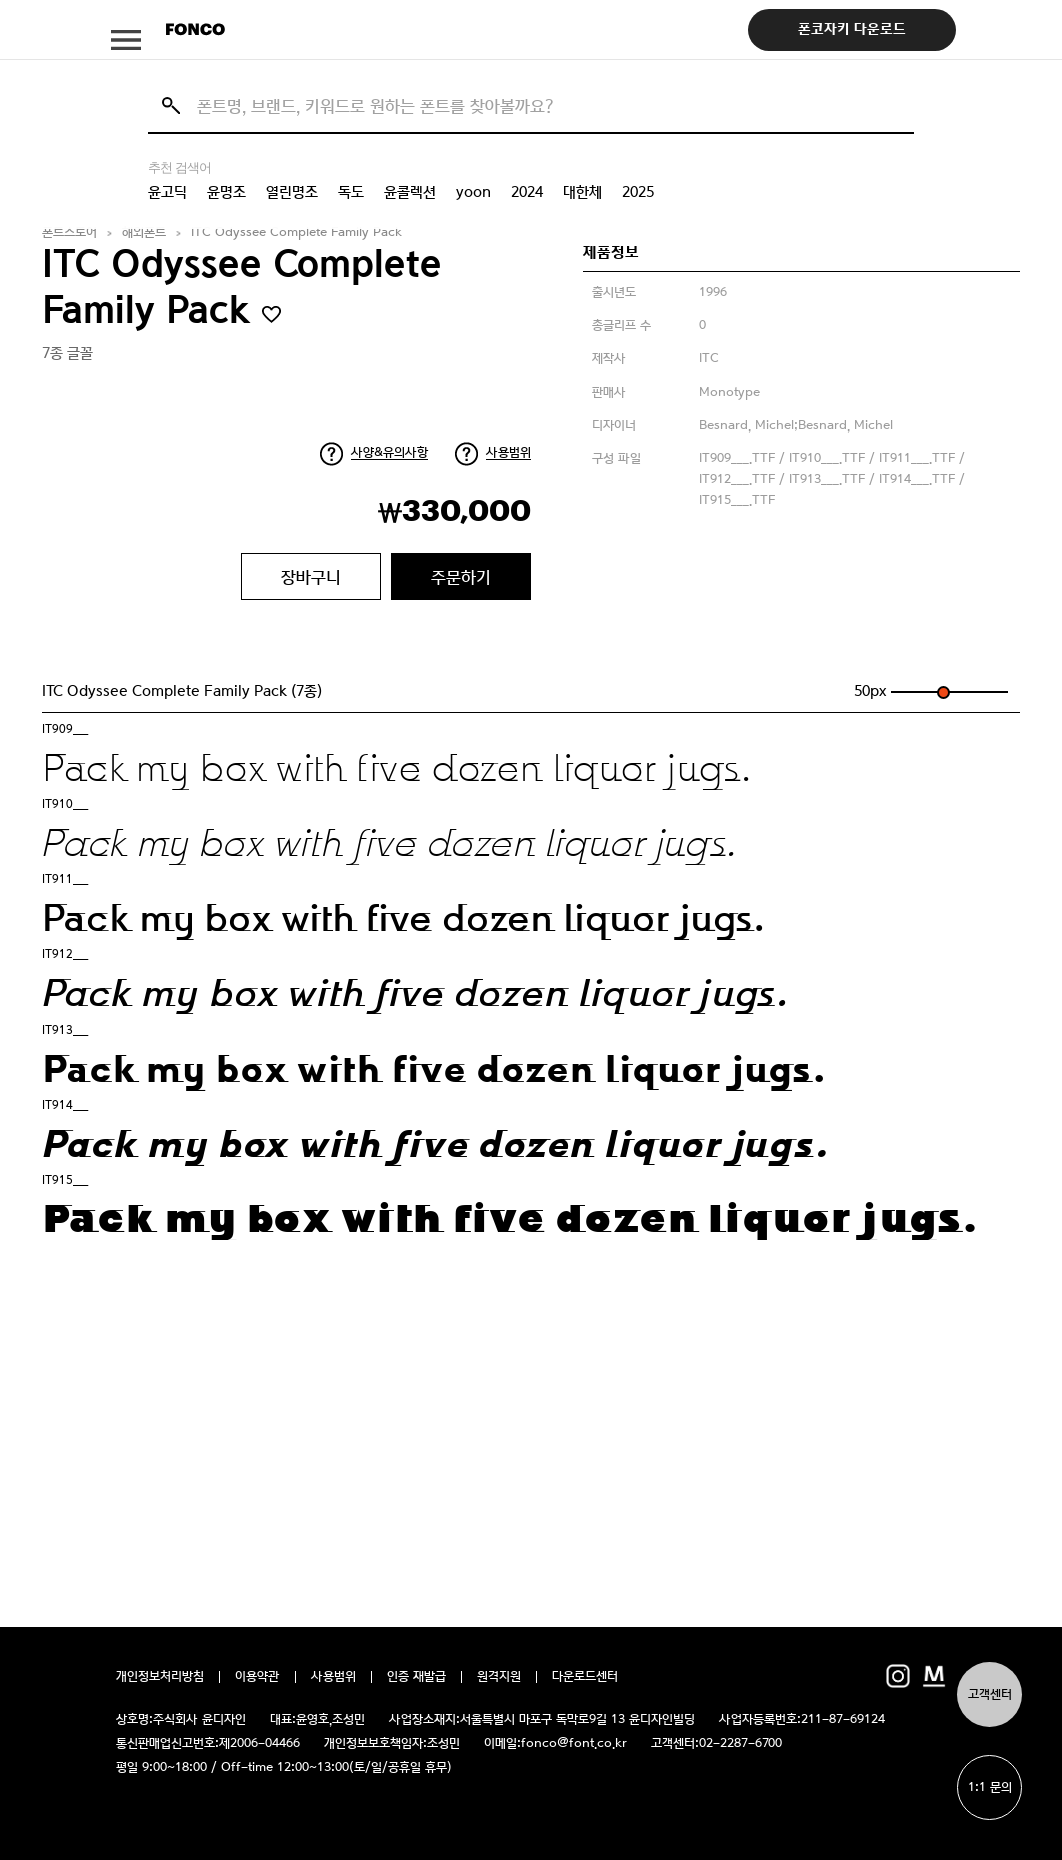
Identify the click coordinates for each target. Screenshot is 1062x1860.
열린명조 (292, 192)
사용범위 (508, 452)
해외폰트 (144, 232)
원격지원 (499, 1677)
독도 (351, 192)
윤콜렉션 (410, 192)
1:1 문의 (990, 1787)
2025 (638, 192)
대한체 (582, 192)
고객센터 (990, 1694)
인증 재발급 (416, 1677)
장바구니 (311, 577)
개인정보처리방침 (160, 1677)
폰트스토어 (69, 232)
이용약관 (257, 1677)
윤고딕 (167, 192)
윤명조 (226, 192)
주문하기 (461, 577)
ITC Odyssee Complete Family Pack (296, 232)
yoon (473, 192)
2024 (527, 192)
